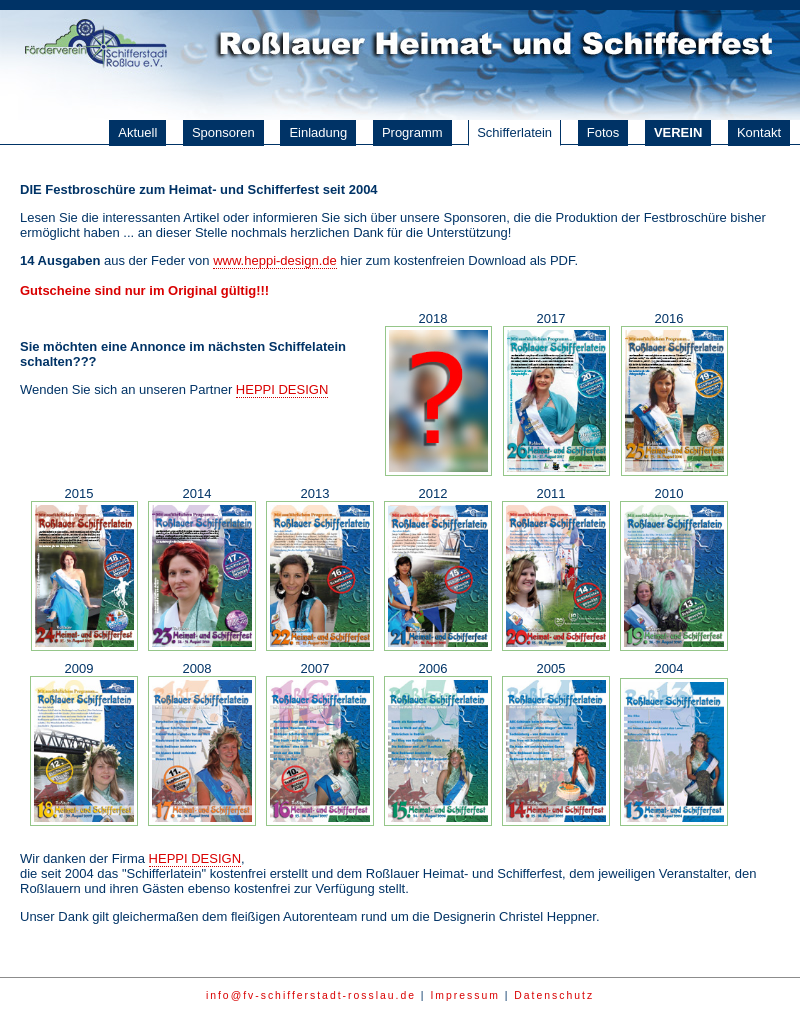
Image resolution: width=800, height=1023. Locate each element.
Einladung (318, 132)
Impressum (464, 995)
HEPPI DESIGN (282, 389)
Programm (412, 132)
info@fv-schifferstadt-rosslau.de (311, 995)
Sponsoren (223, 132)
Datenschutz (554, 995)
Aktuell (137, 132)
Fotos (603, 132)
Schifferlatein (514, 132)
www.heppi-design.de (275, 260)
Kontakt (759, 132)
